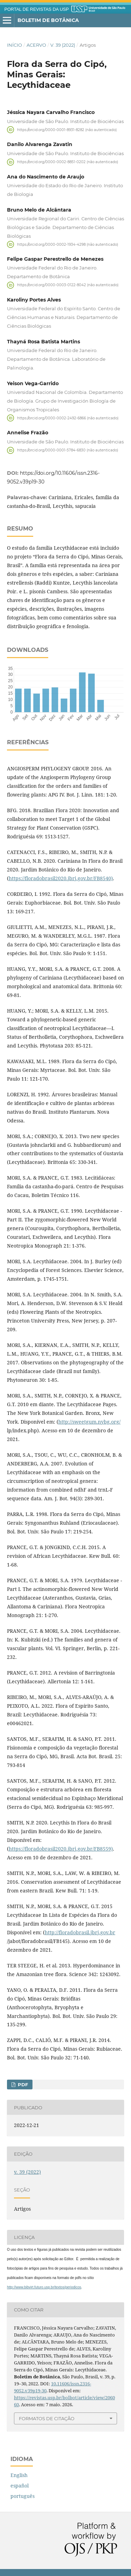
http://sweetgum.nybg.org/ (89, 1421)
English (19, 2475)
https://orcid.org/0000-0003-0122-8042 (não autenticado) (67, 285)
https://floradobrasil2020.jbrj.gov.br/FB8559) (61, 1848)
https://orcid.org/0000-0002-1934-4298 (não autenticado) (67, 244)
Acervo (36, 45)
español (19, 2485)
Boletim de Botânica (48, 20)
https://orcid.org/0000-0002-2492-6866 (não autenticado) (67, 418)
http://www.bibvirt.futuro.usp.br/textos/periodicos (44, 2287)
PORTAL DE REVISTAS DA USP (37, 9)
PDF (22, 2084)
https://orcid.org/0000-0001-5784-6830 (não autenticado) (67, 450)
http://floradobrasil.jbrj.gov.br (80, 1932)
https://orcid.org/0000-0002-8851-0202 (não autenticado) (67, 162)
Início (14, 45)
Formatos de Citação (46, 2418)
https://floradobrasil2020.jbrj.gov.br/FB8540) (61, 878)
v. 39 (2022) (62, 45)
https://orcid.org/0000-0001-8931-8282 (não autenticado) (67, 129)
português (22, 2496)
